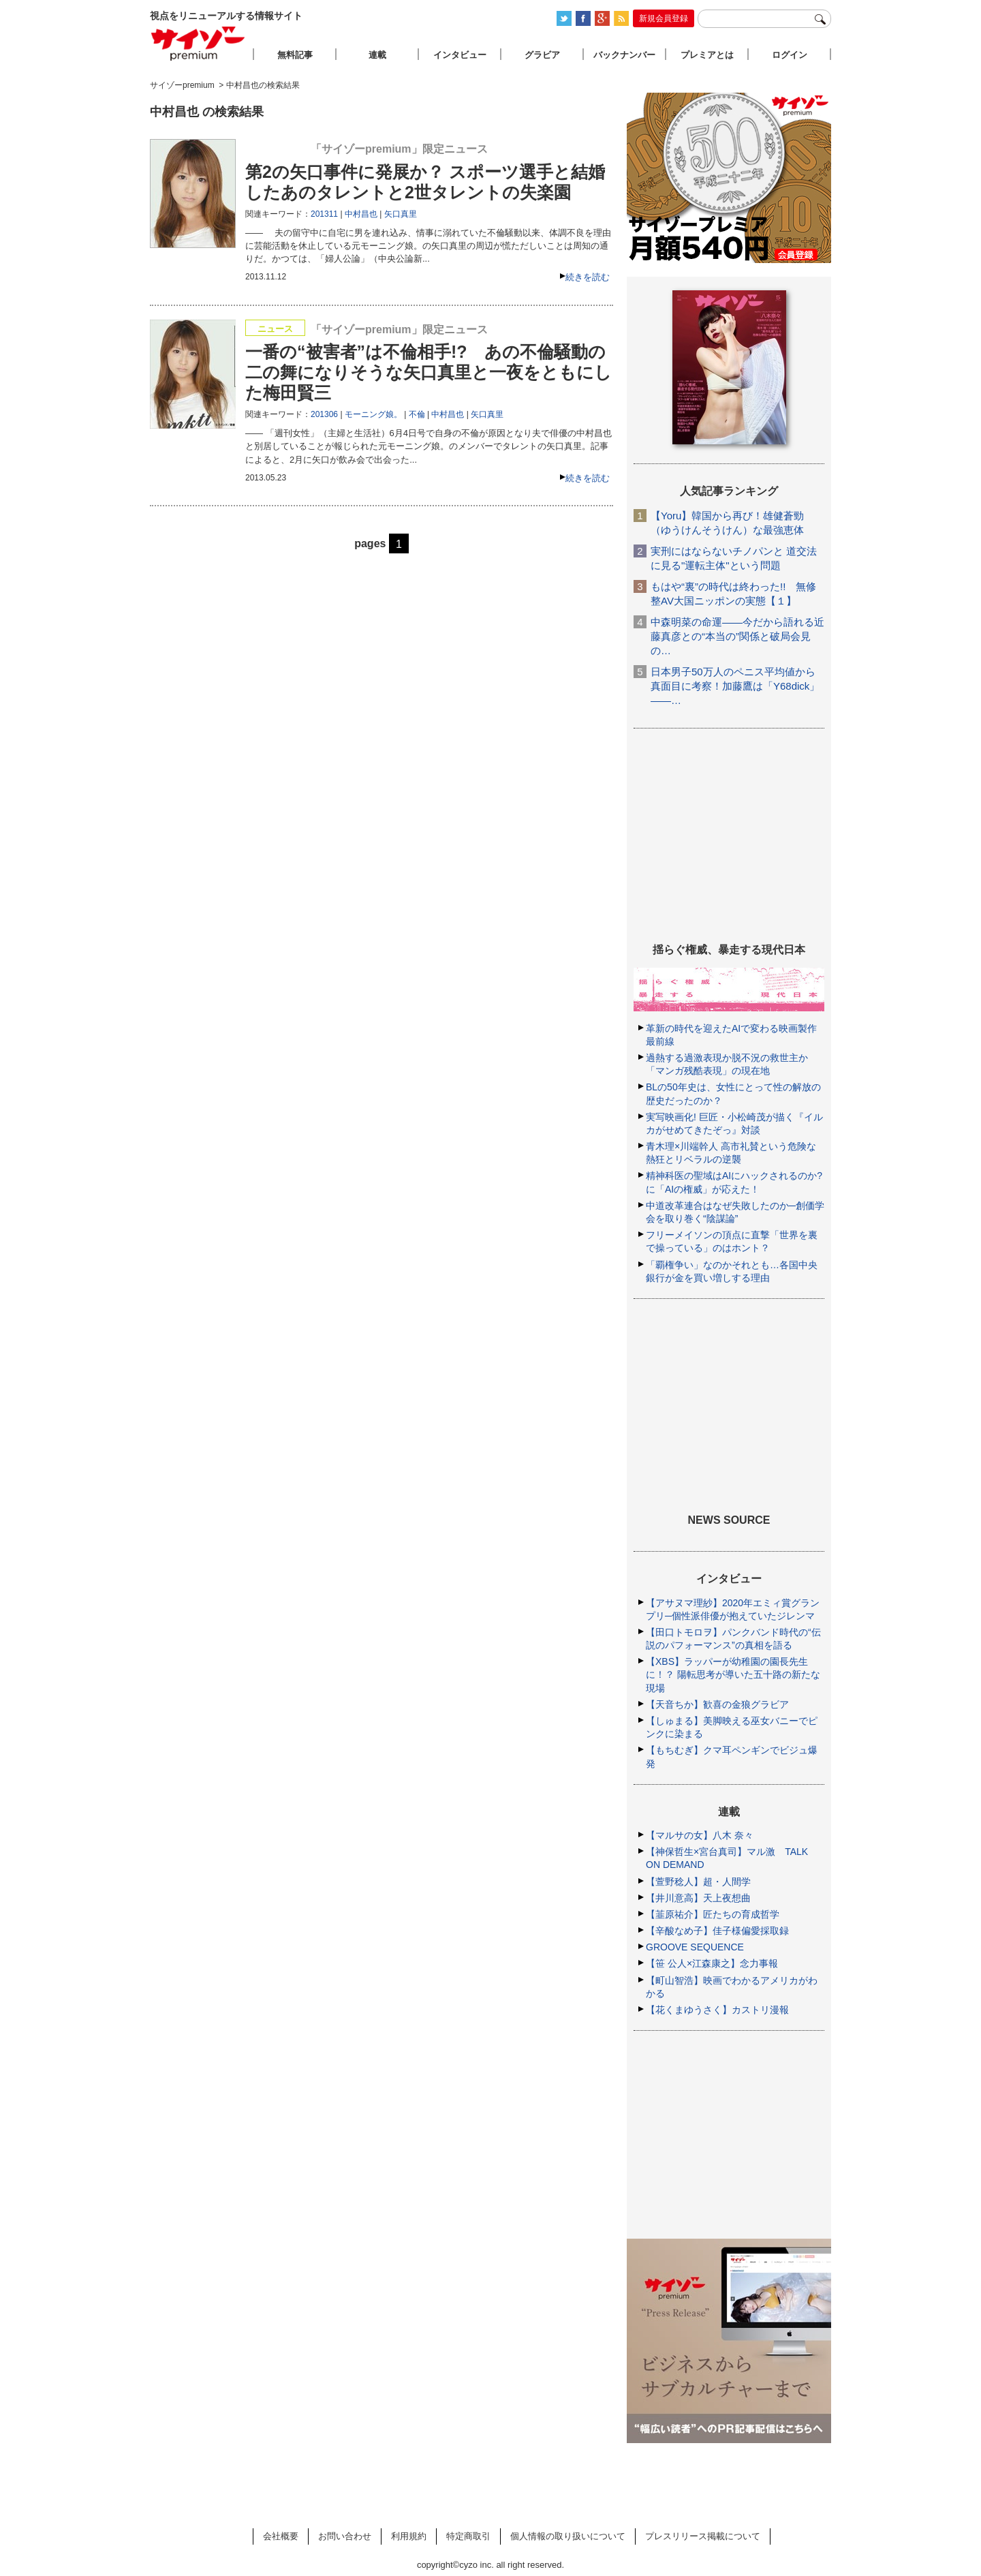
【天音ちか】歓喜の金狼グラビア (717, 1704)
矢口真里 (400, 214)
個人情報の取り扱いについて (567, 2536)
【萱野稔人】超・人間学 (698, 1881)
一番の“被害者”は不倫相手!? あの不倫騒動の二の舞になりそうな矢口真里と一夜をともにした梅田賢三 (428, 372)
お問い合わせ (344, 2536)
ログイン (789, 55)
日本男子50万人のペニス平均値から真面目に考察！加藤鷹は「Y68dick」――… (735, 686)
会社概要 (280, 2536)
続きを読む (587, 277)
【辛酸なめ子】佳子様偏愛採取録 (717, 1930)
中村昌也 (361, 214)
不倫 (417, 414)
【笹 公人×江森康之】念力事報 (712, 1963)
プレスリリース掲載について (702, 2536)
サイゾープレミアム (198, 43)
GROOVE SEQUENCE (695, 1947)
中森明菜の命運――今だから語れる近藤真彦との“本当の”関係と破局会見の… (737, 636)
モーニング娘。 (373, 414)
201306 (324, 414)
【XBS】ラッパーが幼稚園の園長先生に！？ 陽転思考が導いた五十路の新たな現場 (733, 1674)
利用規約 (408, 2536)
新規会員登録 (663, 18)
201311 (324, 214)
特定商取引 (468, 2536)
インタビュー (459, 55)
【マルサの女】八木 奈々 (699, 1835)
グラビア (542, 55)
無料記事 (295, 55)
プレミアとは (707, 55)
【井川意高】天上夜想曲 (698, 1897)
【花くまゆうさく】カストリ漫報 (717, 2009)
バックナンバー (624, 55)
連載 (377, 55)
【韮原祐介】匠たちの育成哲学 (712, 1914)
